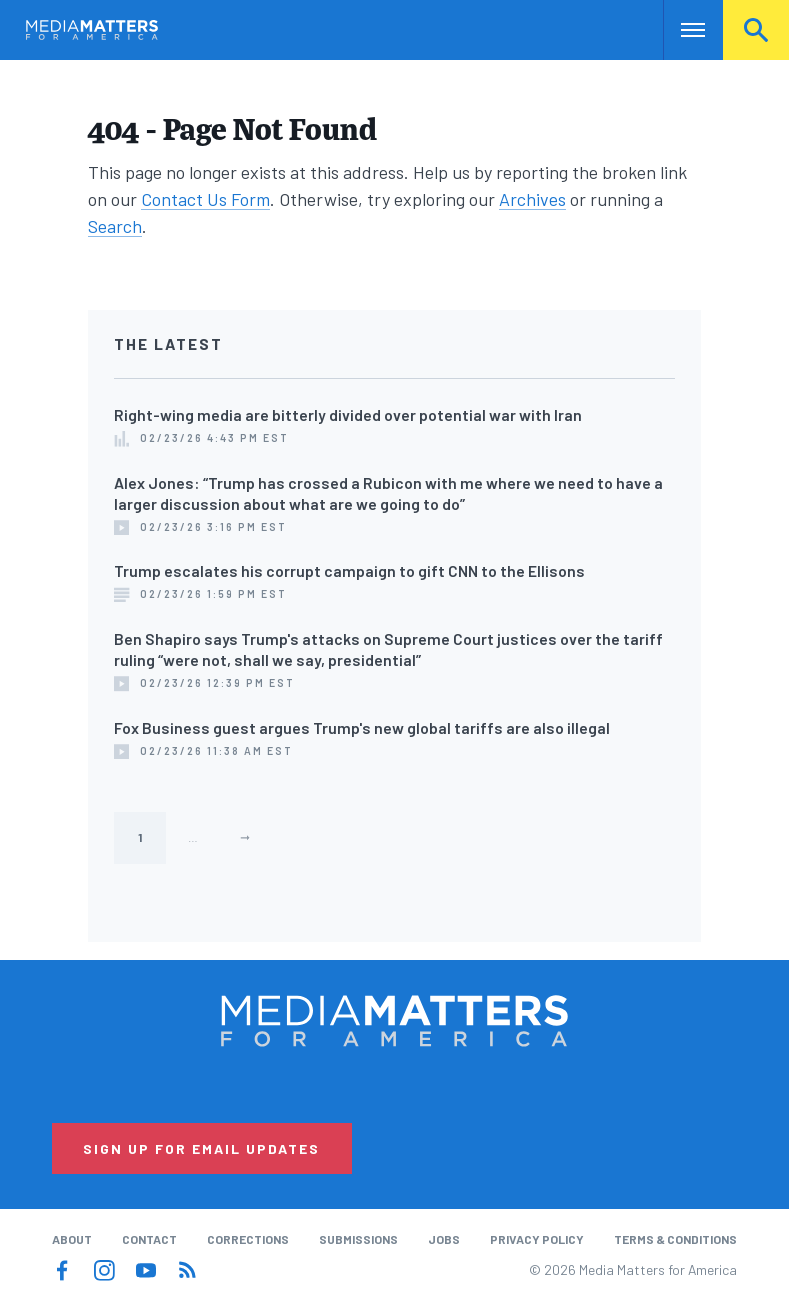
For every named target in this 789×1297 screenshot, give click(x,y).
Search (756, 30)
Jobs (444, 1239)
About (72, 1239)
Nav (680, 30)
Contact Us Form (205, 199)
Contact (149, 1239)
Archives (532, 199)
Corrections (248, 1239)
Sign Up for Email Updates (201, 1148)
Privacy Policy (537, 1239)
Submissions (358, 1239)
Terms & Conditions (675, 1239)
